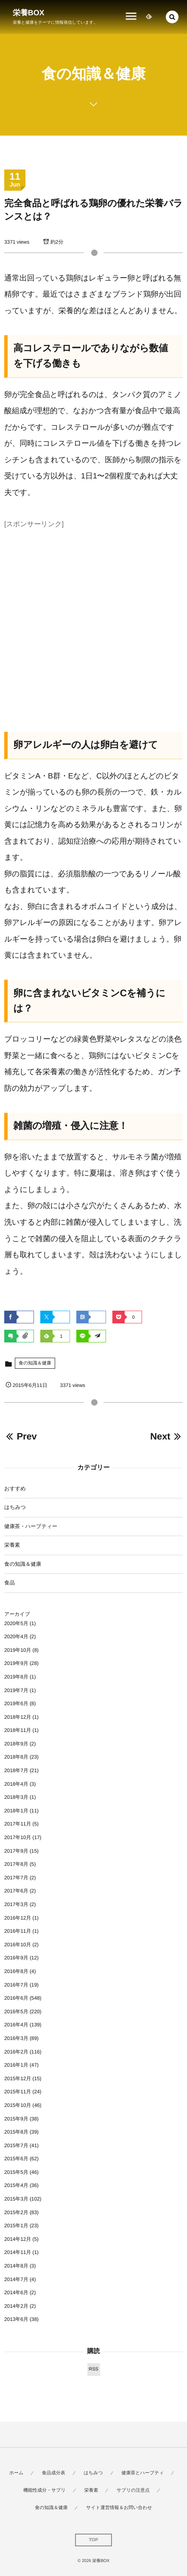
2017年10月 (17, 1837)
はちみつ (15, 1507)
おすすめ (15, 1489)
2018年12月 (17, 1717)
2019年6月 (16, 1703)
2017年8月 (16, 1864)
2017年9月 (16, 1851)
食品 (9, 1583)
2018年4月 (16, 1784)
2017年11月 (17, 1824)
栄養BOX (29, 13)
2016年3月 (16, 2038)
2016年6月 (16, 1998)
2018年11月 (17, 1730)
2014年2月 (16, 2306)
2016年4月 (16, 2025)
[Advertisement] (93, 625)
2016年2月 (16, 2052)
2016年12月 (17, 1918)
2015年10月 (17, 2105)
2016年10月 (17, 1945)
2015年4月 (16, 2185)
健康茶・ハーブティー (30, 1526)
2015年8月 (16, 2132)
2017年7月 (16, 1878)
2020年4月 (16, 1637)
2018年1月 (16, 1811)
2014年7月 (16, 2279)
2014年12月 (17, 2239)
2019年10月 (17, 1650)
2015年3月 (16, 2199)
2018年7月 (16, 1770)
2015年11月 (17, 2092)
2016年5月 (16, 2012)
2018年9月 (16, 1744)
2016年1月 (16, 2065)
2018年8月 (16, 1757)
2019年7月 (16, 1690)
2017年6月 (16, 1891)
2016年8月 (16, 1971)
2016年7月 (16, 1985)
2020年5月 (16, 1623)
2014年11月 (17, 2252)
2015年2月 (16, 2212)
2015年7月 (16, 2145)
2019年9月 (16, 1663)
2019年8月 (16, 1677)
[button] (172, 17)
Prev (20, 1436)
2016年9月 (16, 1958)
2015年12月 (17, 2078)
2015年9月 (16, 2119)
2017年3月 (16, 1904)
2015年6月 (16, 2159)
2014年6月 (16, 2292)
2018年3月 (16, 1797)
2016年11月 (17, 1931)
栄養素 (12, 1545)
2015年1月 (16, 2226)
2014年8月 (16, 2266)
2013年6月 (16, 2319)
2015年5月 (16, 2172)
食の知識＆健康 (35, 1363)
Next (166, 1436)
